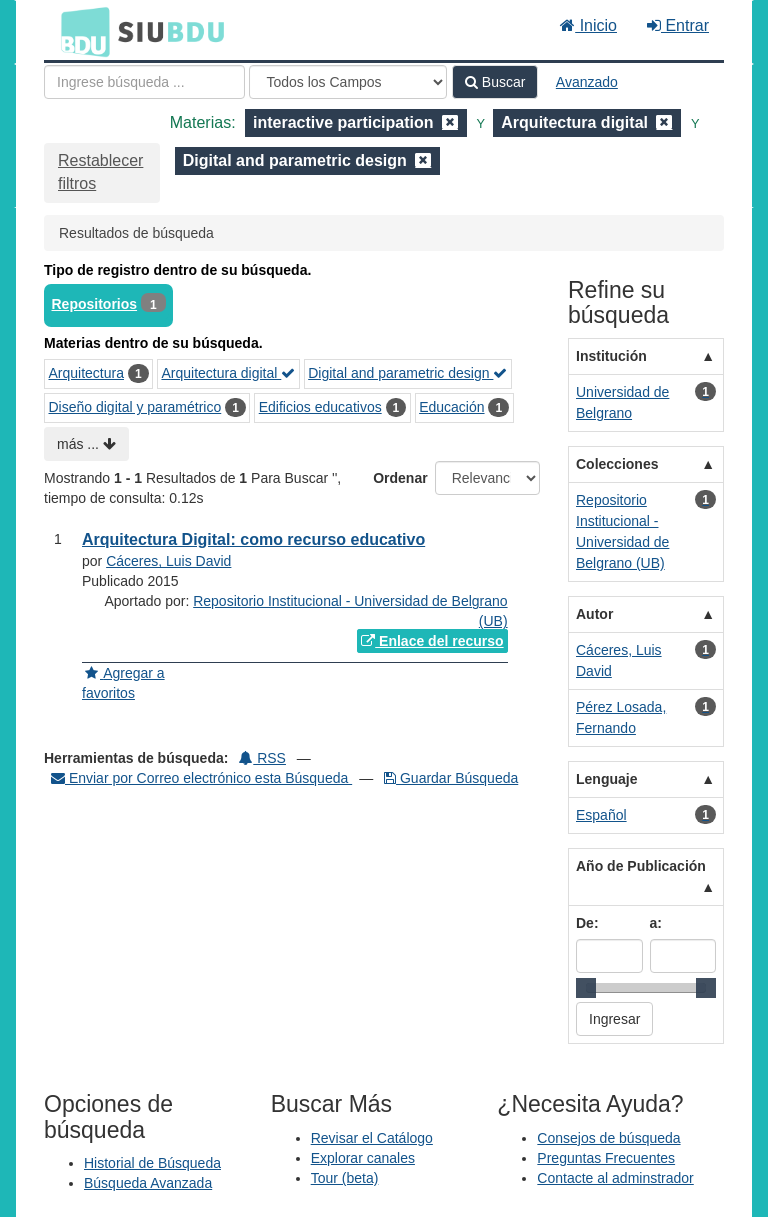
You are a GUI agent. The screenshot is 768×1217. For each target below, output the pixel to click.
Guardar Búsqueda (451, 778)
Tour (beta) (345, 1178)
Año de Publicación (641, 866)
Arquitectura (86, 373)
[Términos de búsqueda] (144, 82)
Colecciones (617, 464)
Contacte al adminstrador (615, 1178)
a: (656, 923)
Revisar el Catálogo (372, 1138)
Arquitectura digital (228, 373)
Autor (594, 614)
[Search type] (348, 82)
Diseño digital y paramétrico (135, 407)
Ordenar (400, 478)
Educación (451, 407)
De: (587, 923)
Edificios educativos (320, 407)
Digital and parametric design (407, 373)
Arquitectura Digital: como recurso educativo (253, 539)
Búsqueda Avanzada (148, 1183)
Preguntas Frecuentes (606, 1158)
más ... (86, 444)
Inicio (588, 25)
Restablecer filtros (100, 172)
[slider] (586, 988)
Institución (611, 356)
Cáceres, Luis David (168, 561)
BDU (80, 31)
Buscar (495, 82)
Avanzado (587, 82)
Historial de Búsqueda (152, 1163)
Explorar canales (363, 1158)
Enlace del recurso (432, 641)
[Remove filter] (450, 122)
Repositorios (95, 304)
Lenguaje (606, 779)
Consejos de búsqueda (608, 1138)
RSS (262, 758)
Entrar (678, 25)
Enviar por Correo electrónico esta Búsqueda (201, 778)
